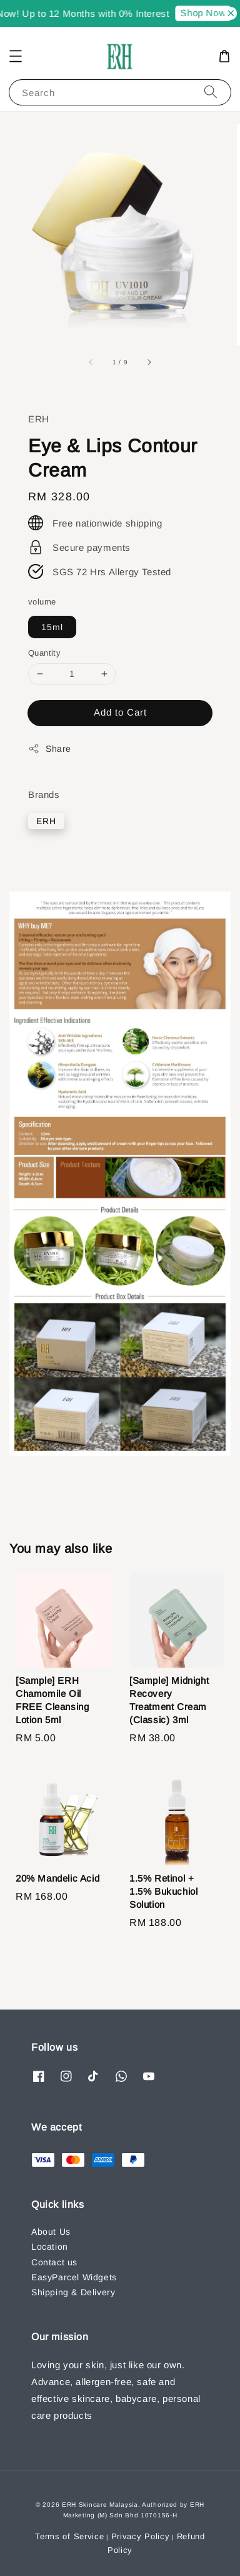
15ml (52, 627)
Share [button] (49, 748)
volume (42, 601)
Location (49, 2247)
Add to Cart (120, 712)
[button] (15, 56)
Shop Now (206, 12)
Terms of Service (69, 2536)
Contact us (54, 2262)
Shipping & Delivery (73, 2292)
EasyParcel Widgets (74, 2277)
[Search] (211, 92)
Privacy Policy (140, 2536)
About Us (51, 2232)
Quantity (44, 653)
